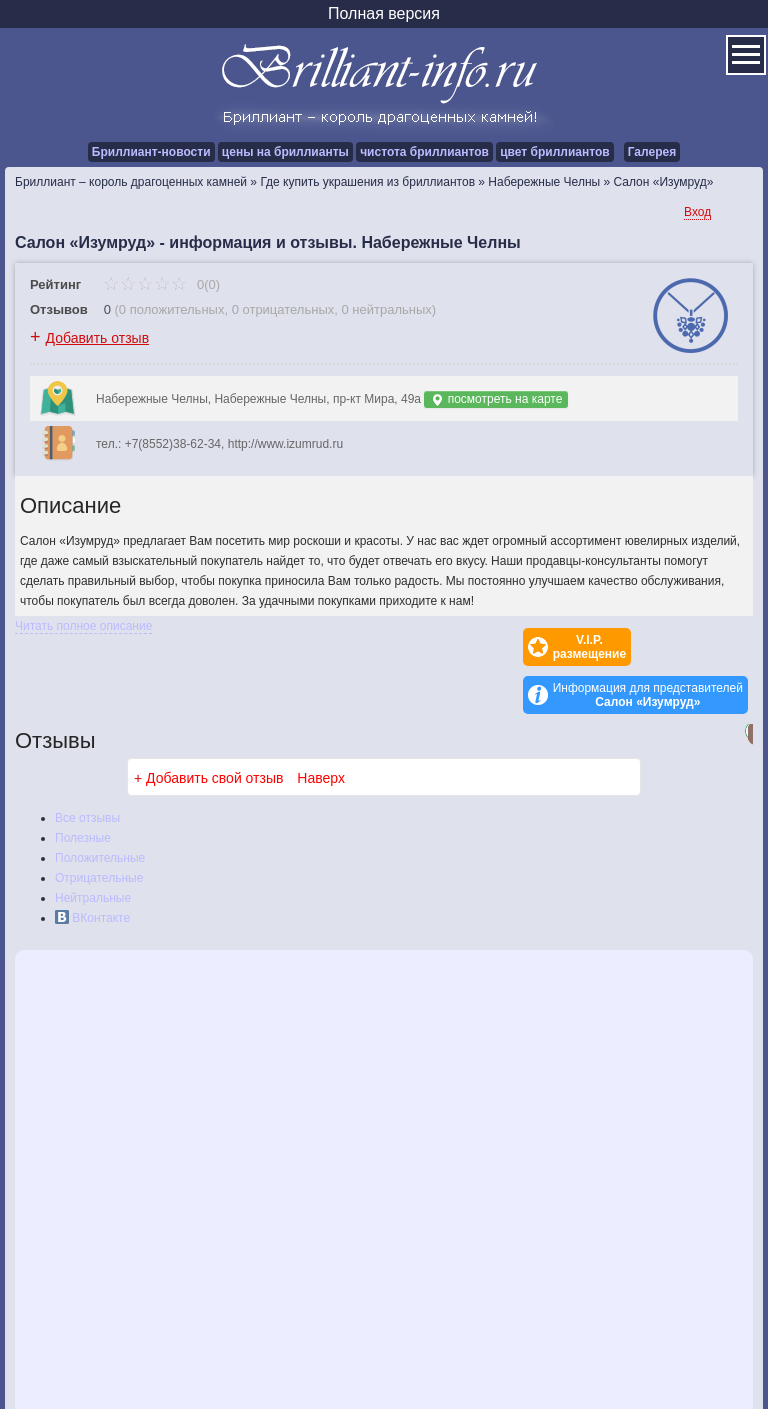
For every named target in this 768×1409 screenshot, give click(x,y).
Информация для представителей (648, 647)
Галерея (652, 152)
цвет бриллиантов (554, 152)
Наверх (321, 730)
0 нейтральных (387, 309)
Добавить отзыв (98, 338)
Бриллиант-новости (151, 152)
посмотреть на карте (496, 399)
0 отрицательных (283, 309)
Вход (697, 212)
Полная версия (384, 13)
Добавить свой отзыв (214, 730)
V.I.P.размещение (475, 647)
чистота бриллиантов (424, 152)
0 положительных (172, 309)
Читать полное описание (83, 626)
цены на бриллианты (285, 152)
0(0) (161, 284)
